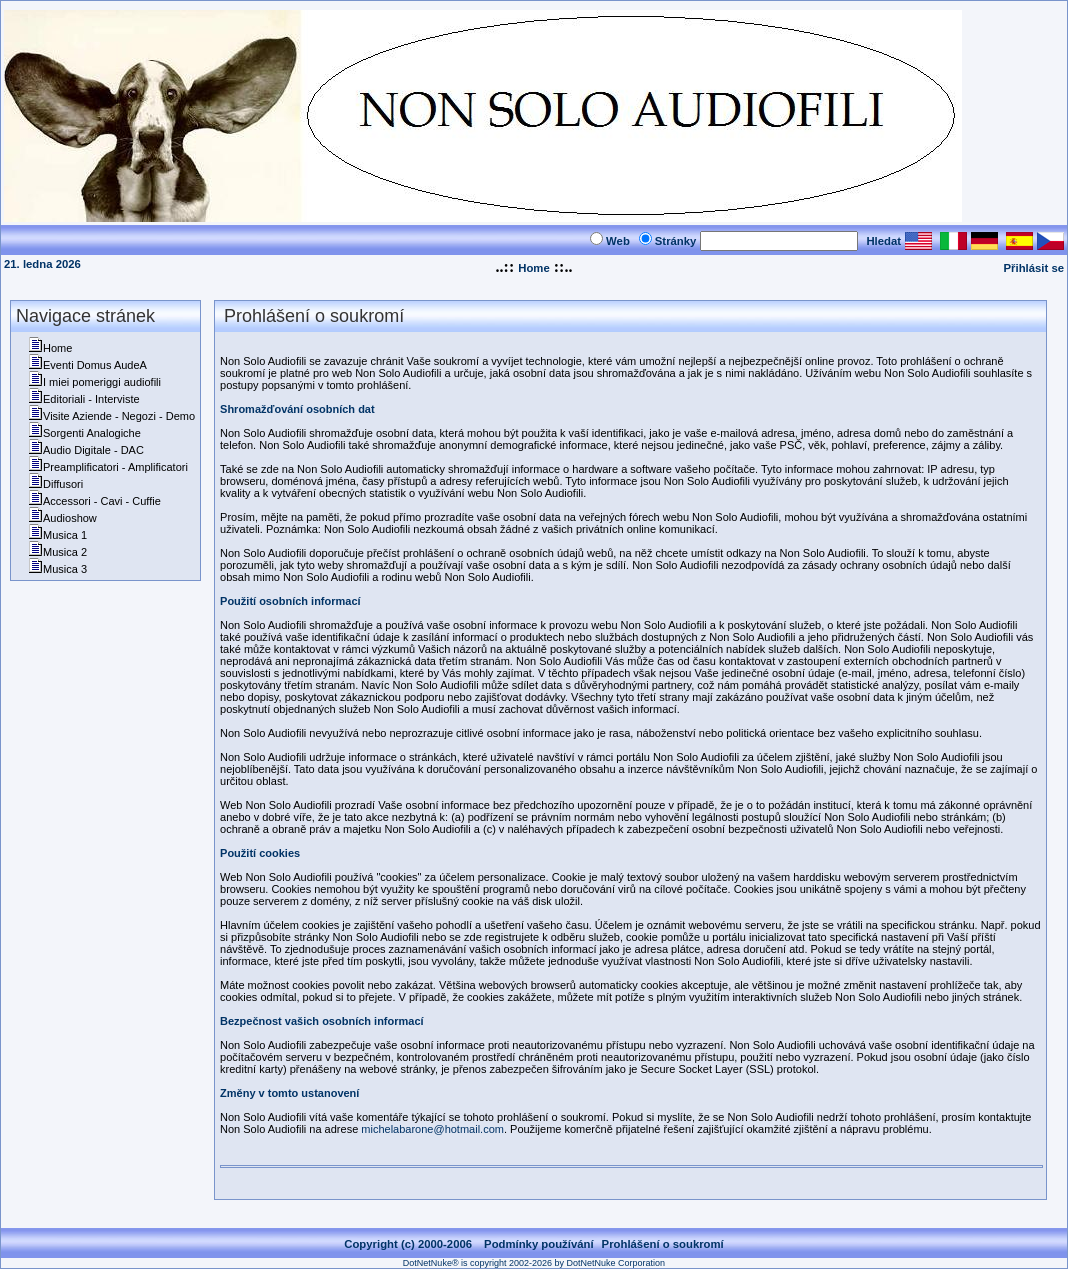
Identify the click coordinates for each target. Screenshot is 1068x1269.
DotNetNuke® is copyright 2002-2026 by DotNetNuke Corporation (534, 1263)
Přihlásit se (1034, 268)
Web (618, 241)
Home (533, 268)
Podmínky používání (539, 1244)
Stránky (676, 241)
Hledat (883, 241)
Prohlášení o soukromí (663, 1244)
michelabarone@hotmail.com (432, 1129)
